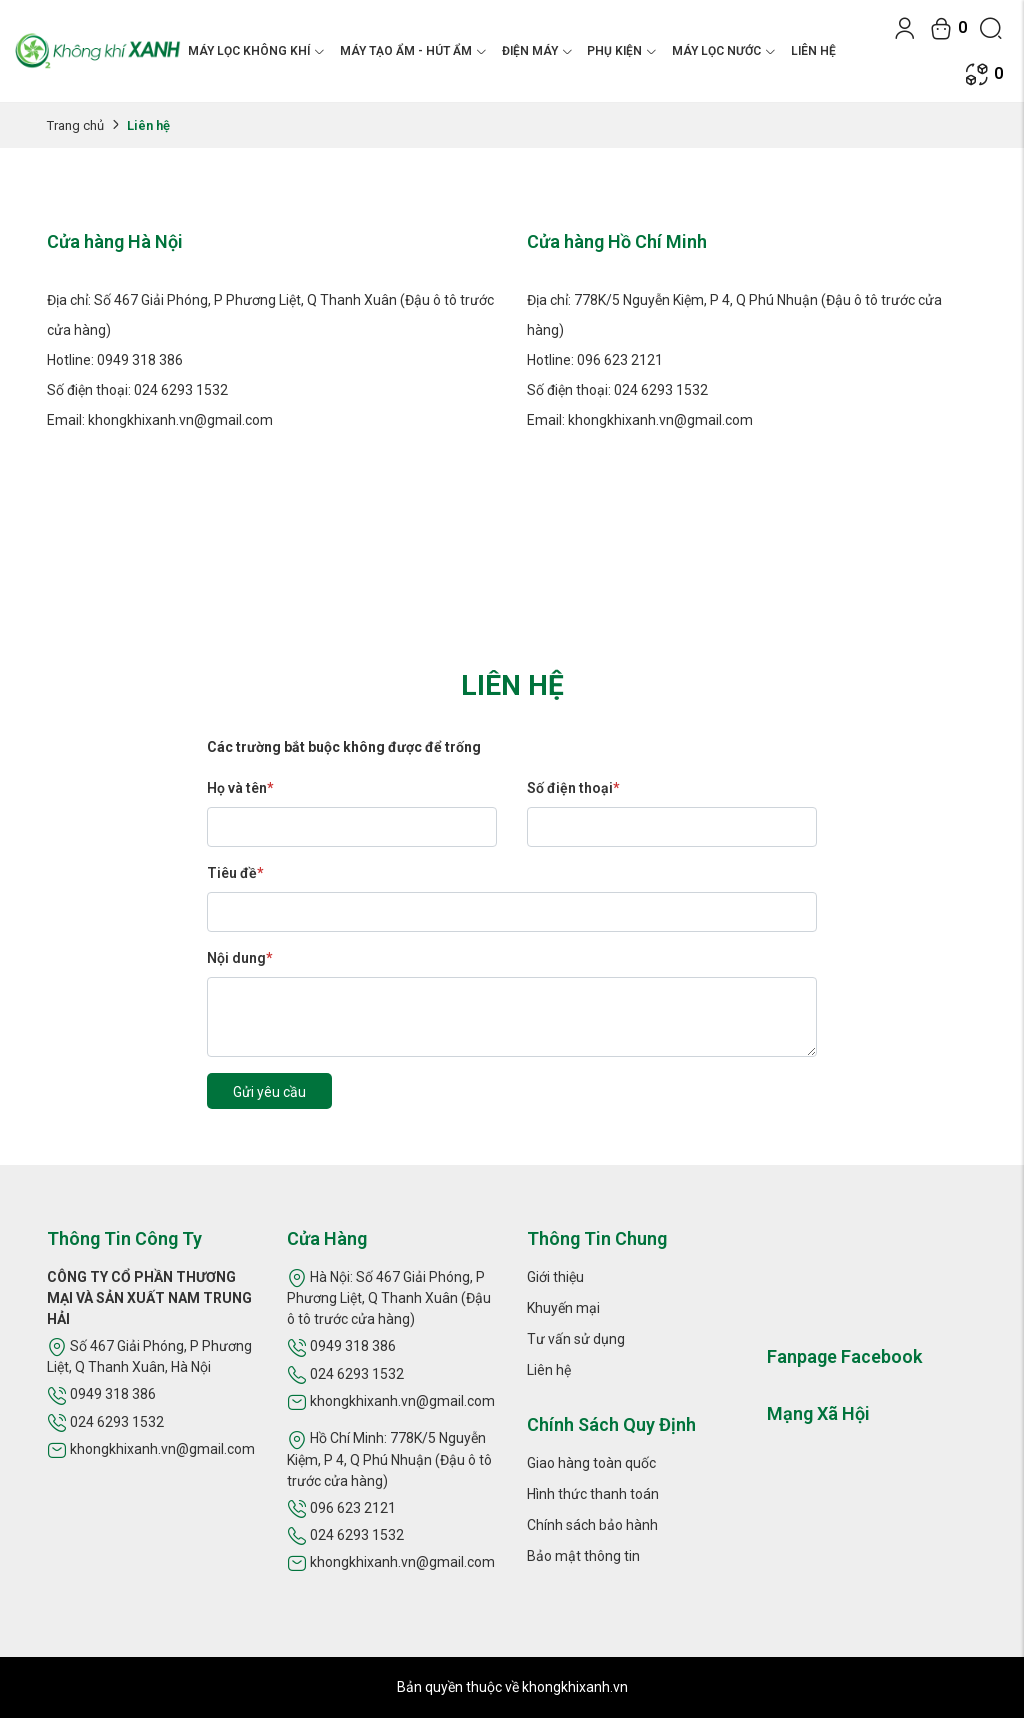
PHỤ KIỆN (622, 51)
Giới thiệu (555, 1277)
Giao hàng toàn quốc (591, 1463)
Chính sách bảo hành (592, 1525)
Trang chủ (75, 125)
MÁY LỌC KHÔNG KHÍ (256, 51)
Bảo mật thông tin (583, 1556)
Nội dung (239, 958)
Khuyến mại (563, 1308)
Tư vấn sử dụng (576, 1339)
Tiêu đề (235, 873)
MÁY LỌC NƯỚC (724, 51)
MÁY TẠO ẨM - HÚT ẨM (413, 51)
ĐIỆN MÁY (537, 51)
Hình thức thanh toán (593, 1494)
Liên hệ (813, 51)
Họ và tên (240, 788)
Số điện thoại (573, 788)
